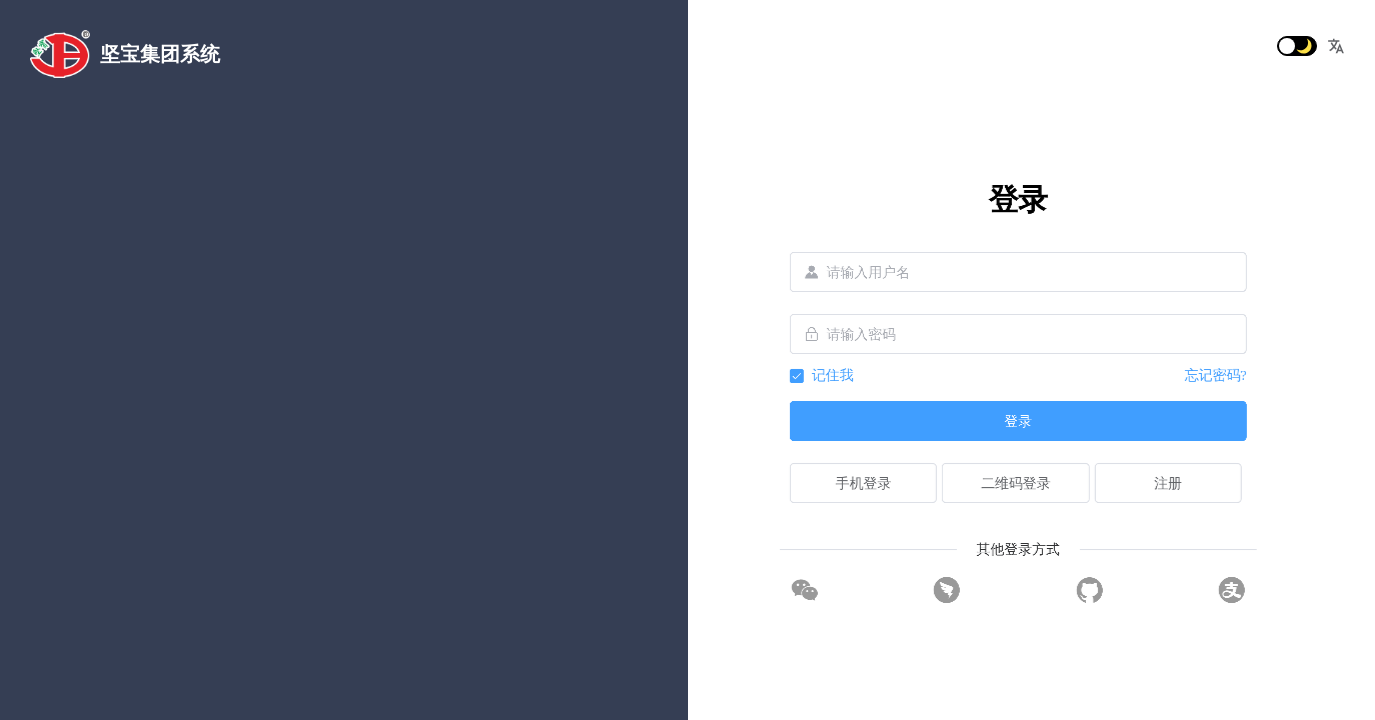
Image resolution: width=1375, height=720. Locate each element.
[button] (1336, 46)
